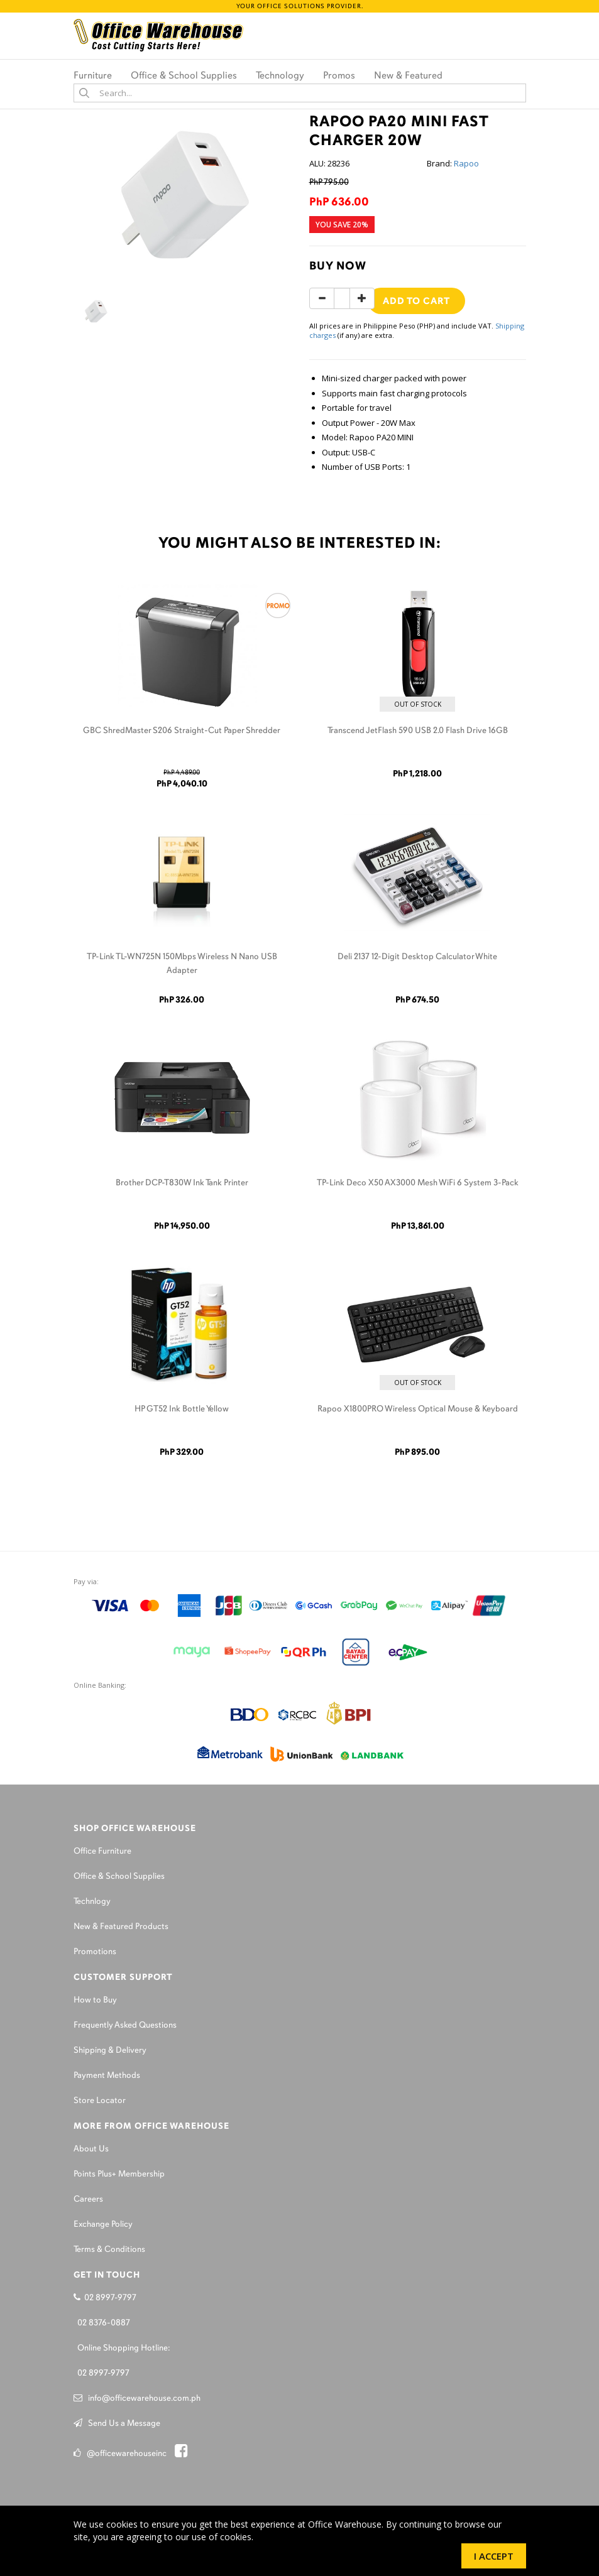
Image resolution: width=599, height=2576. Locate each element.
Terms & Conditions (109, 2249)
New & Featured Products (121, 1927)
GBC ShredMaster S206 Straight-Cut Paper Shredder (181, 731)
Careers (88, 2199)
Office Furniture (102, 1851)
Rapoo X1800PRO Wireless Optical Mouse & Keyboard (417, 1409)
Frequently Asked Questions (125, 2025)
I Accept (494, 2556)
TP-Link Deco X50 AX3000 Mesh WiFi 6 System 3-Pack (418, 1183)
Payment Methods (107, 2075)
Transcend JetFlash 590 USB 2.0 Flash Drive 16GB (417, 731)
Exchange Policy (103, 2224)
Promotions (95, 1952)
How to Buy (95, 2000)
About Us (91, 2149)
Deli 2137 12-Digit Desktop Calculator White (417, 957)
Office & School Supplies (119, 1876)
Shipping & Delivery (110, 2050)
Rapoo (466, 163)
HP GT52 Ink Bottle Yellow (182, 1409)
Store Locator (100, 2101)
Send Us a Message (117, 2423)
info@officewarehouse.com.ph (137, 2398)
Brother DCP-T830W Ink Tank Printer (182, 1183)
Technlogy (92, 1901)
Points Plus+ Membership (119, 2174)
